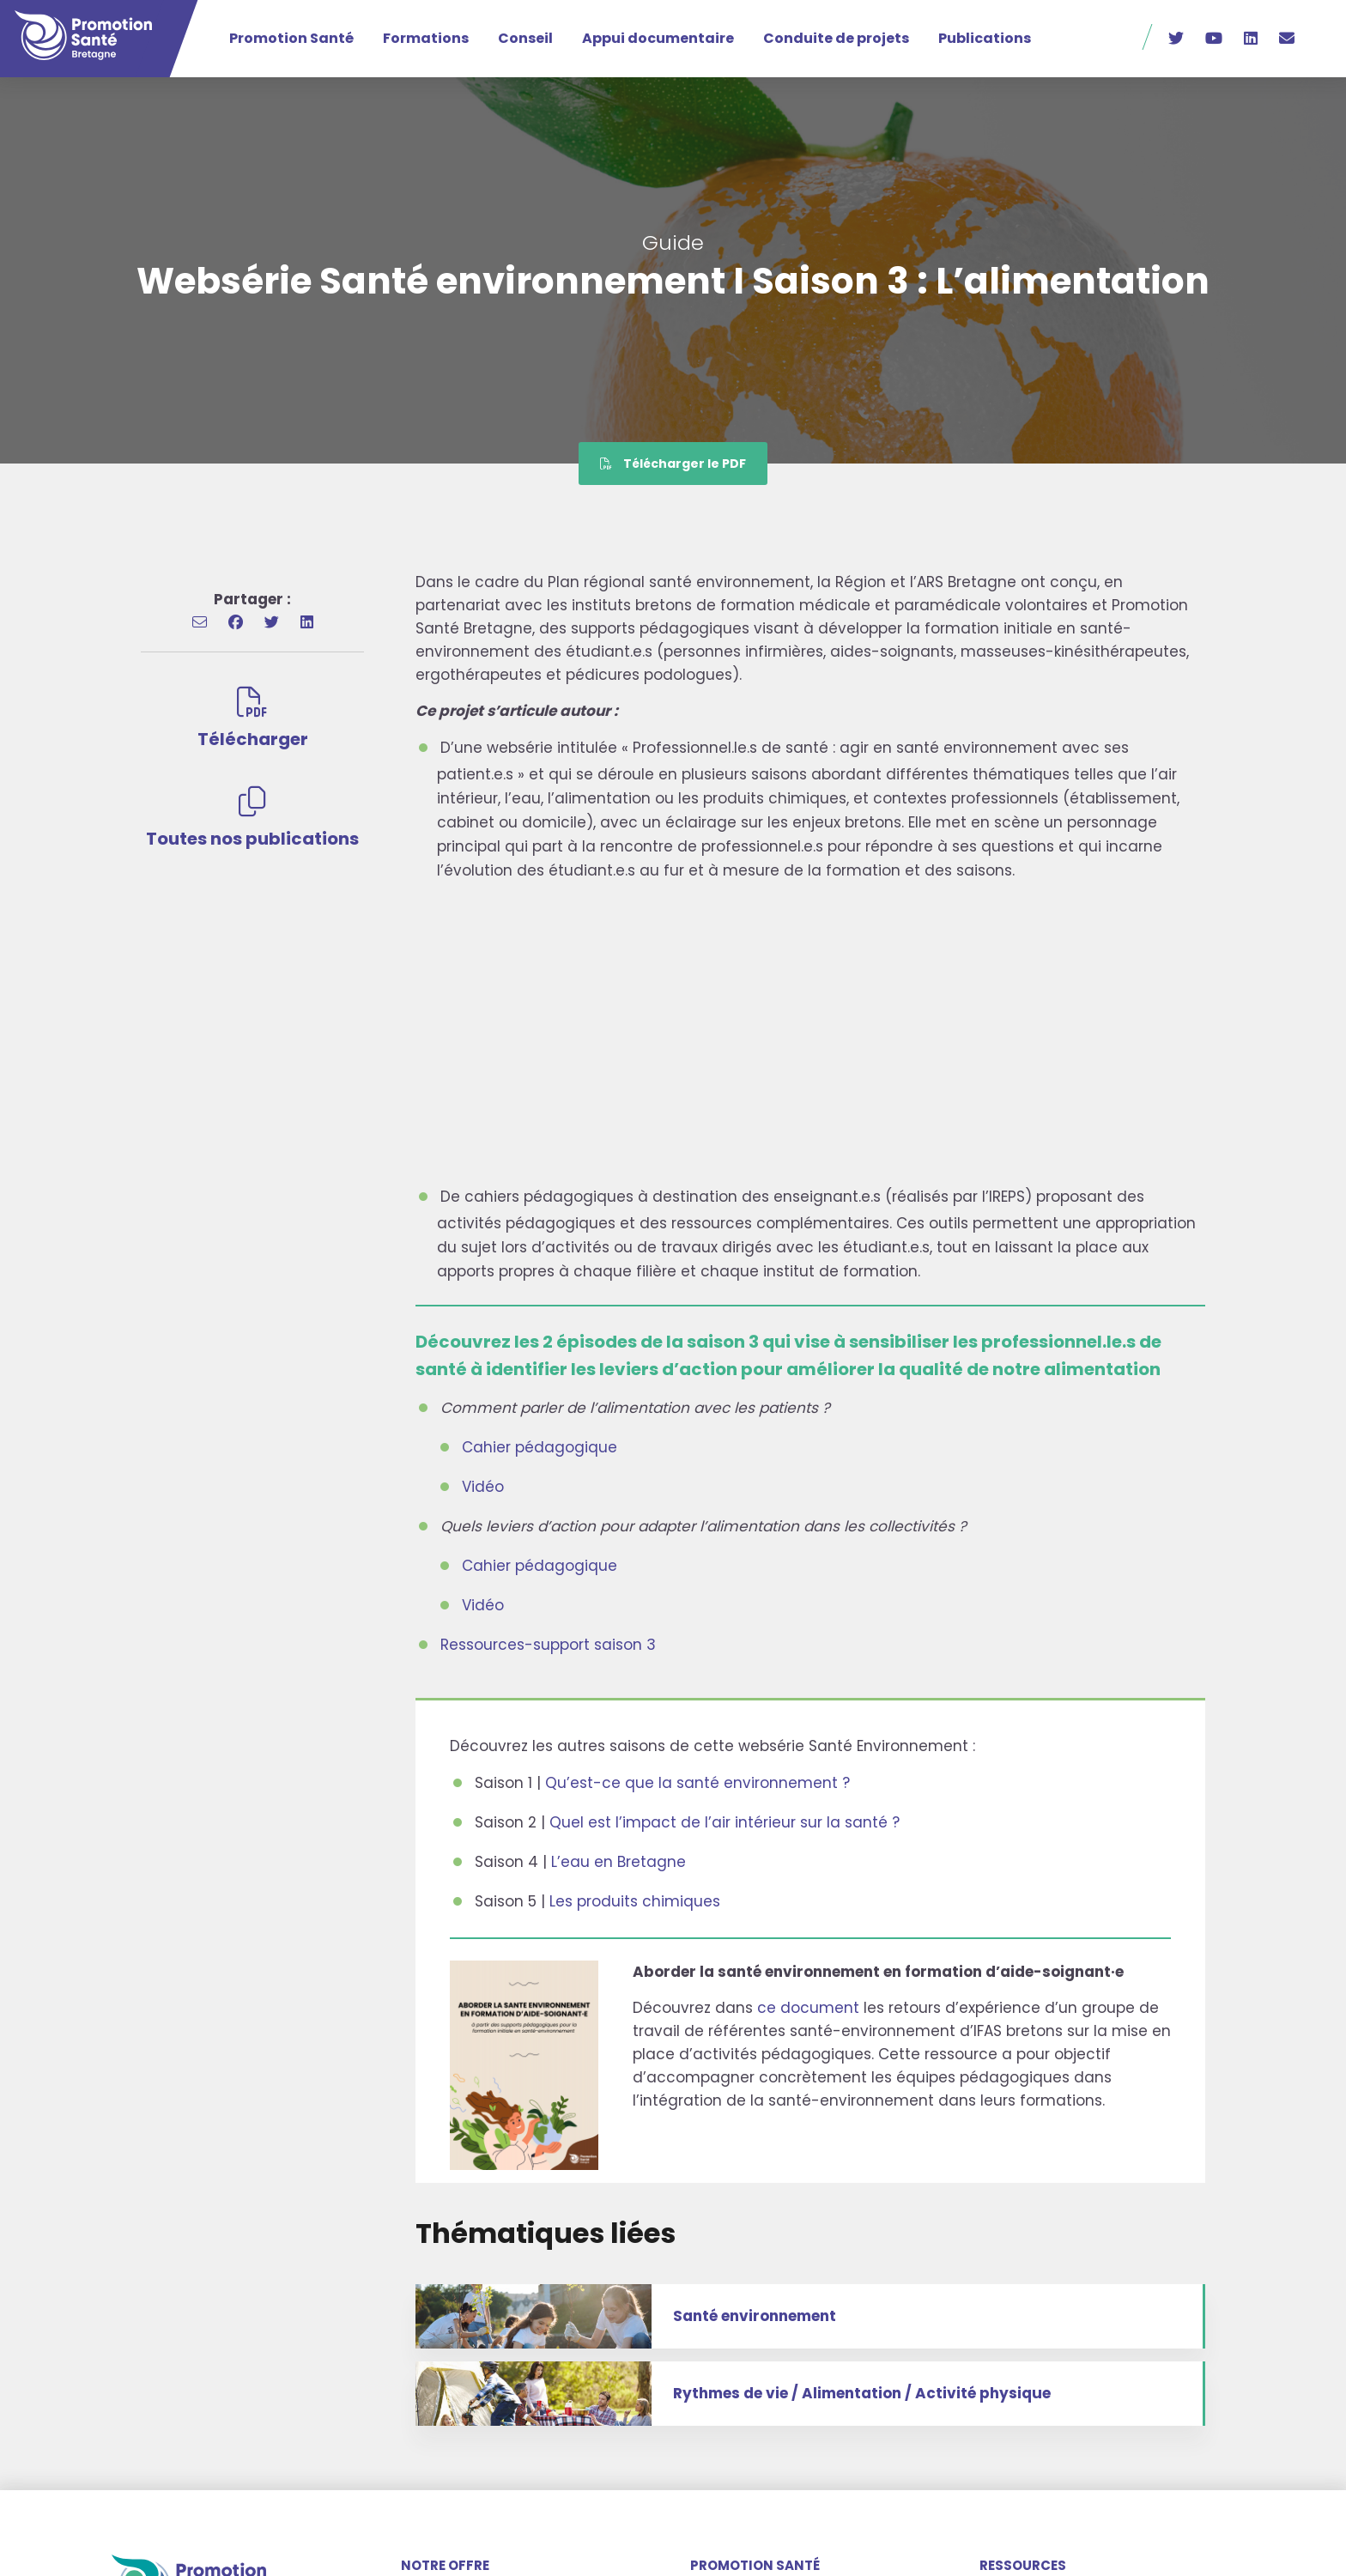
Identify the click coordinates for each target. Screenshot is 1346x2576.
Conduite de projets (836, 38)
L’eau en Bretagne (618, 1862)
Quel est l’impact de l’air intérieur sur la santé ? (724, 1822)
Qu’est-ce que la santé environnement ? (697, 1783)
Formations (426, 38)
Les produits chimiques (634, 1901)
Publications (984, 38)
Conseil (525, 38)
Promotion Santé (291, 38)
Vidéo (483, 1486)
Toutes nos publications (252, 818)
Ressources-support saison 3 (548, 1644)
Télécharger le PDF (673, 463)
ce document (808, 2007)
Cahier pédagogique (539, 1447)
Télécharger (252, 719)
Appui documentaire (658, 38)
